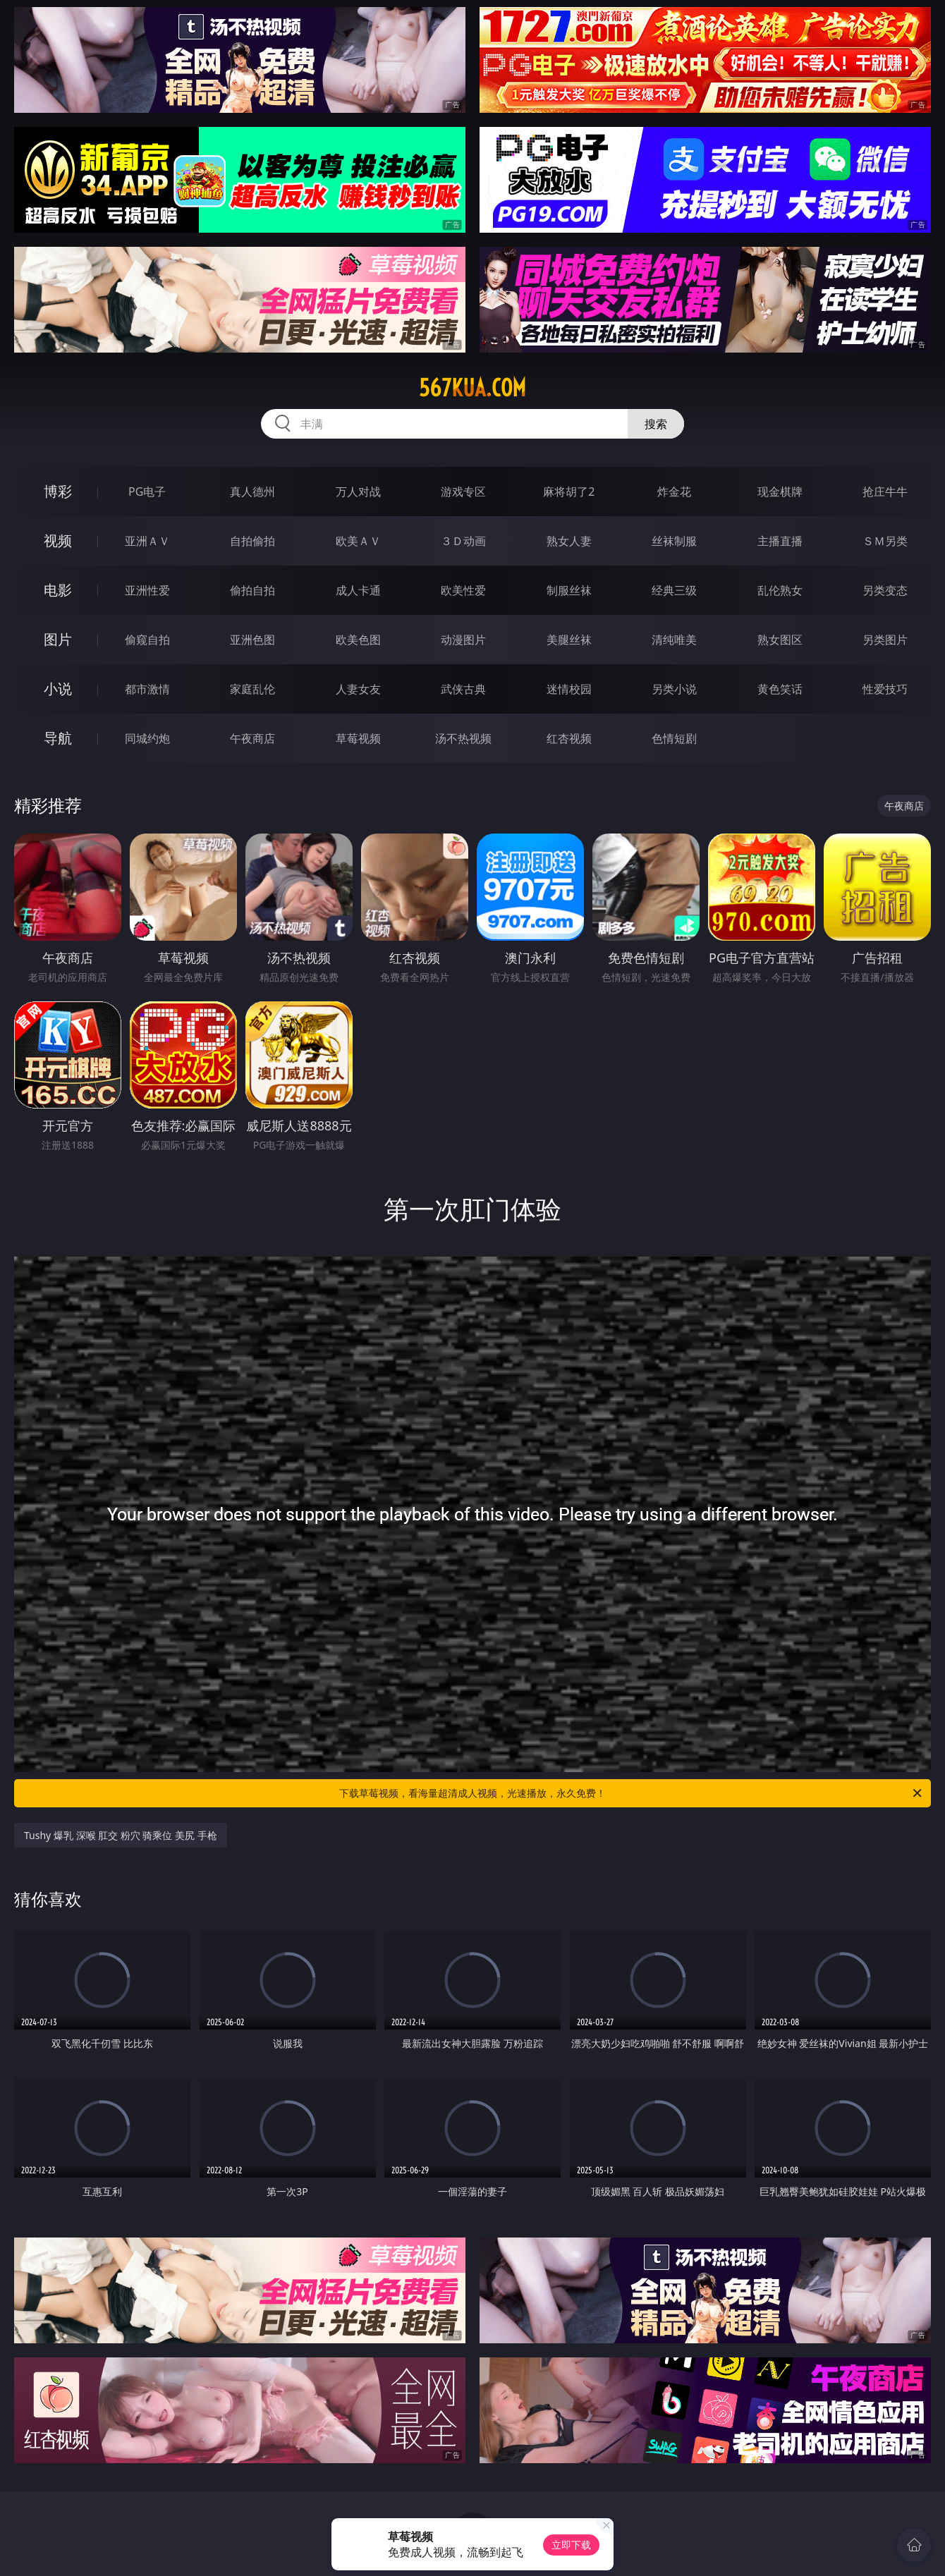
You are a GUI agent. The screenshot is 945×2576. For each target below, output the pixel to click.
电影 (58, 589)
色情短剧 (674, 738)
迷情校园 (569, 689)
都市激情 (147, 689)
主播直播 (780, 541)
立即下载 (571, 2544)
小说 (58, 688)
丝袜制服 (674, 541)
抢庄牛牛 (885, 491)
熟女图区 (780, 639)
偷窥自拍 (147, 639)
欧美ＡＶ (358, 541)
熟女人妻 (569, 541)
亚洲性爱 (147, 590)
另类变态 (885, 590)
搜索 (656, 424)
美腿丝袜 (569, 639)
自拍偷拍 (252, 541)
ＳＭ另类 (885, 541)
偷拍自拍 (252, 590)
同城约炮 (147, 738)
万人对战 (358, 491)
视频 (58, 540)
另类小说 (674, 689)
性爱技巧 (885, 689)
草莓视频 (358, 738)
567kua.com (472, 388)
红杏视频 (569, 738)
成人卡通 (358, 590)
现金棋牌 (780, 491)
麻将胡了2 (569, 491)
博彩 (58, 491)
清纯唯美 (674, 639)
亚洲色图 (252, 639)
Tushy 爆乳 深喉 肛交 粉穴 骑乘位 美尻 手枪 (120, 1835)
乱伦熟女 (780, 590)
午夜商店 (252, 738)
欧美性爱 (463, 590)
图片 (58, 639)
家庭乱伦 (252, 689)
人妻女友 (358, 689)
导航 (58, 737)
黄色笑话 (780, 689)
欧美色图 (358, 639)
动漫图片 (463, 639)
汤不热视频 (463, 738)
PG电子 (147, 491)
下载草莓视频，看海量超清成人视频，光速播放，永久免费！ (631, 1793)
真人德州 (252, 491)
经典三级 (674, 590)
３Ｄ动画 (463, 541)
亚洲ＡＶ (147, 541)
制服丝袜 (569, 590)
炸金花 (674, 491)
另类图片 (885, 639)
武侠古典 (463, 689)
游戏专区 (463, 491)
